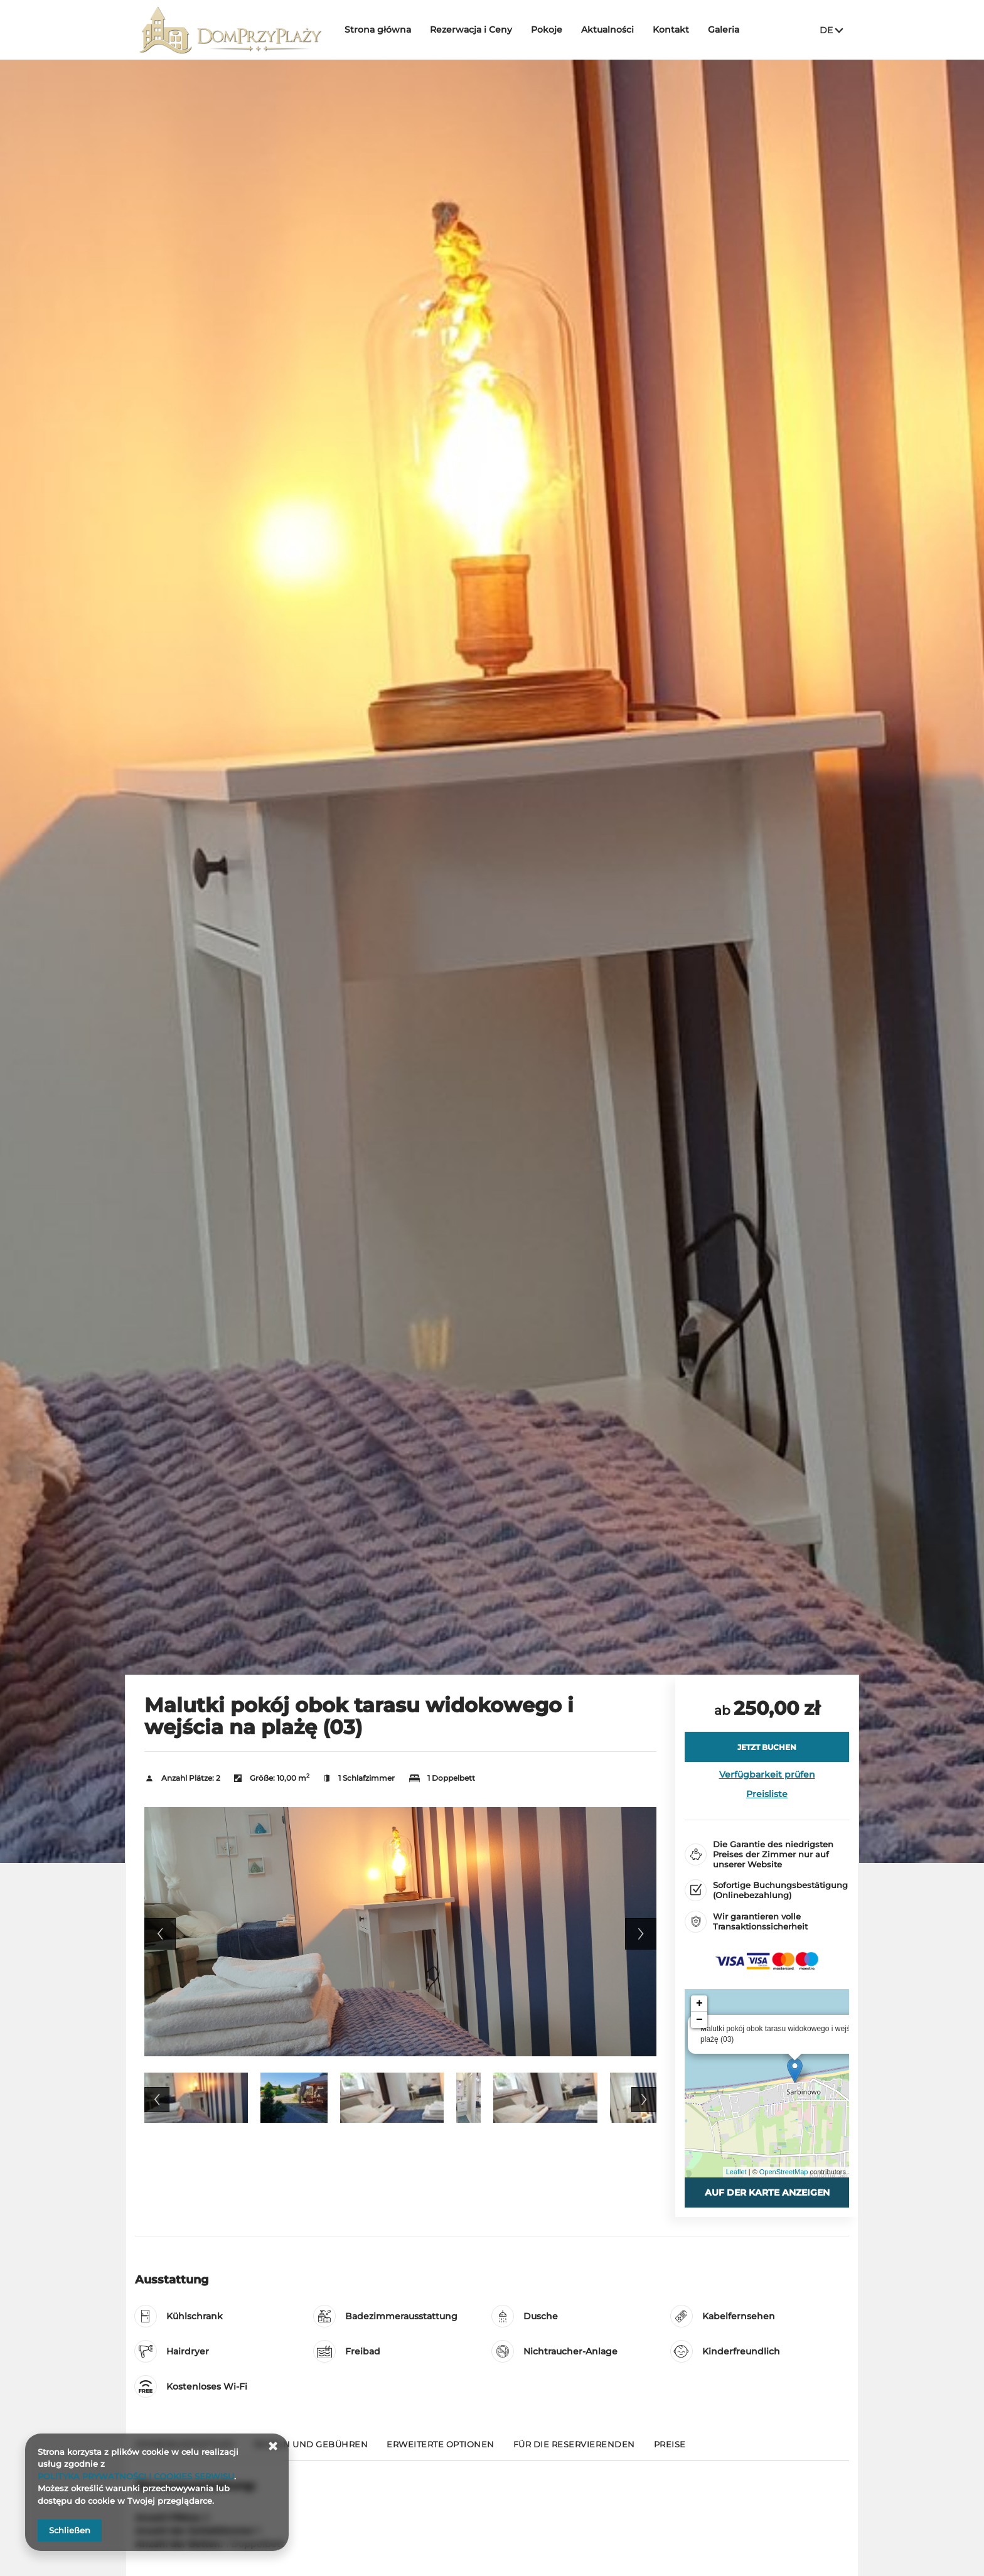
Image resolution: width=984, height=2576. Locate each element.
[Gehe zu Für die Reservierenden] (574, 2450)
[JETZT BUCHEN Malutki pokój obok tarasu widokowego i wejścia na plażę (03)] (767, 1747)
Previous (160, 1934)
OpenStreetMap (783, 2172)
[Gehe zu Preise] (670, 2450)
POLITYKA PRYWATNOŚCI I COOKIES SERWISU (136, 2476)
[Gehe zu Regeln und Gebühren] (311, 2450)
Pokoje (547, 29)
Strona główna (378, 29)
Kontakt (671, 29)
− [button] (699, 2019)
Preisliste (767, 1794)
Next (640, 1934)
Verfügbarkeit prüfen (767, 1774)
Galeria (724, 29)
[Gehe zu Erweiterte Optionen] (441, 2450)
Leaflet (736, 2172)
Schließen (69, 2530)
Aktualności (608, 29)
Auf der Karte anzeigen (767, 2192)
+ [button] (699, 2003)
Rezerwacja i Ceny (471, 29)
